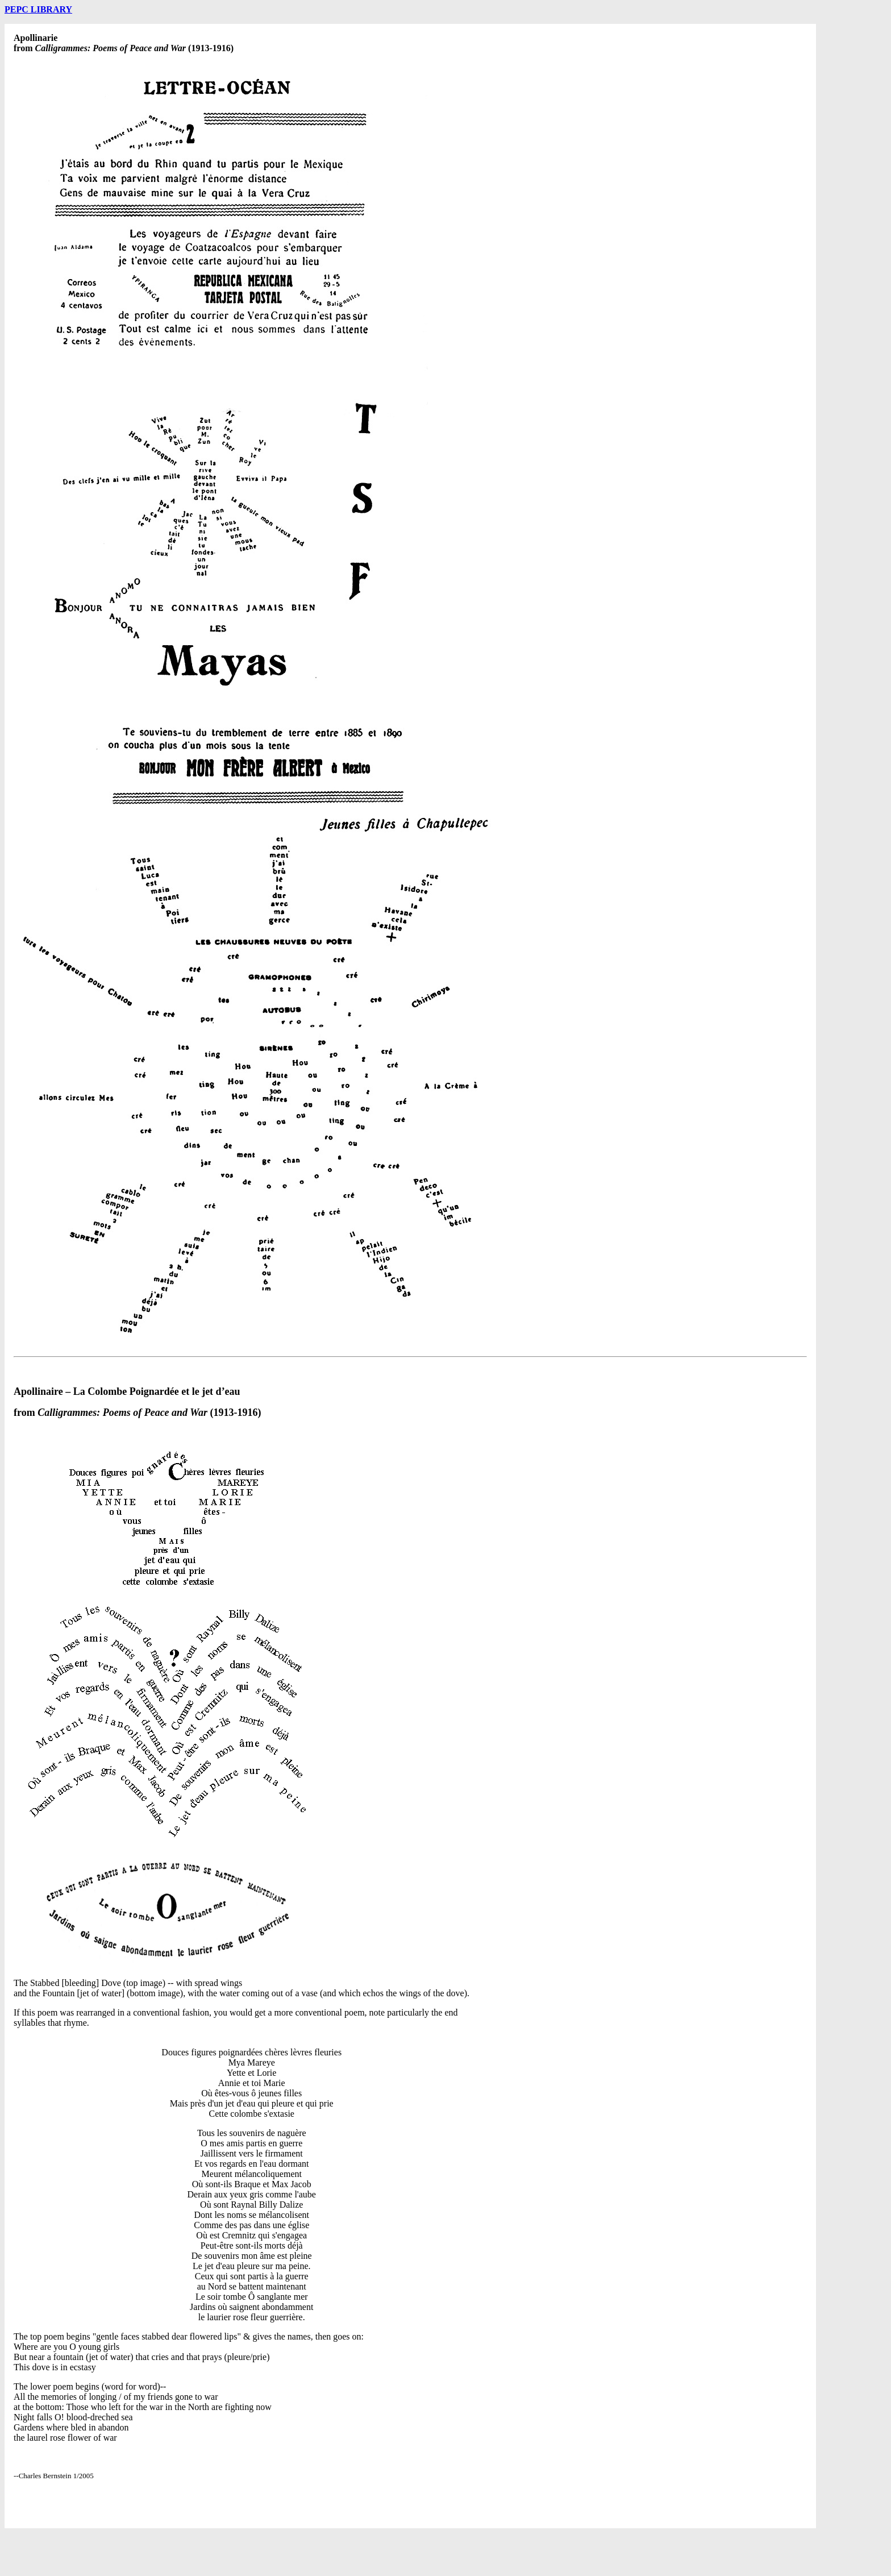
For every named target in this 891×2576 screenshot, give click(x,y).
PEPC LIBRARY (38, 9)
